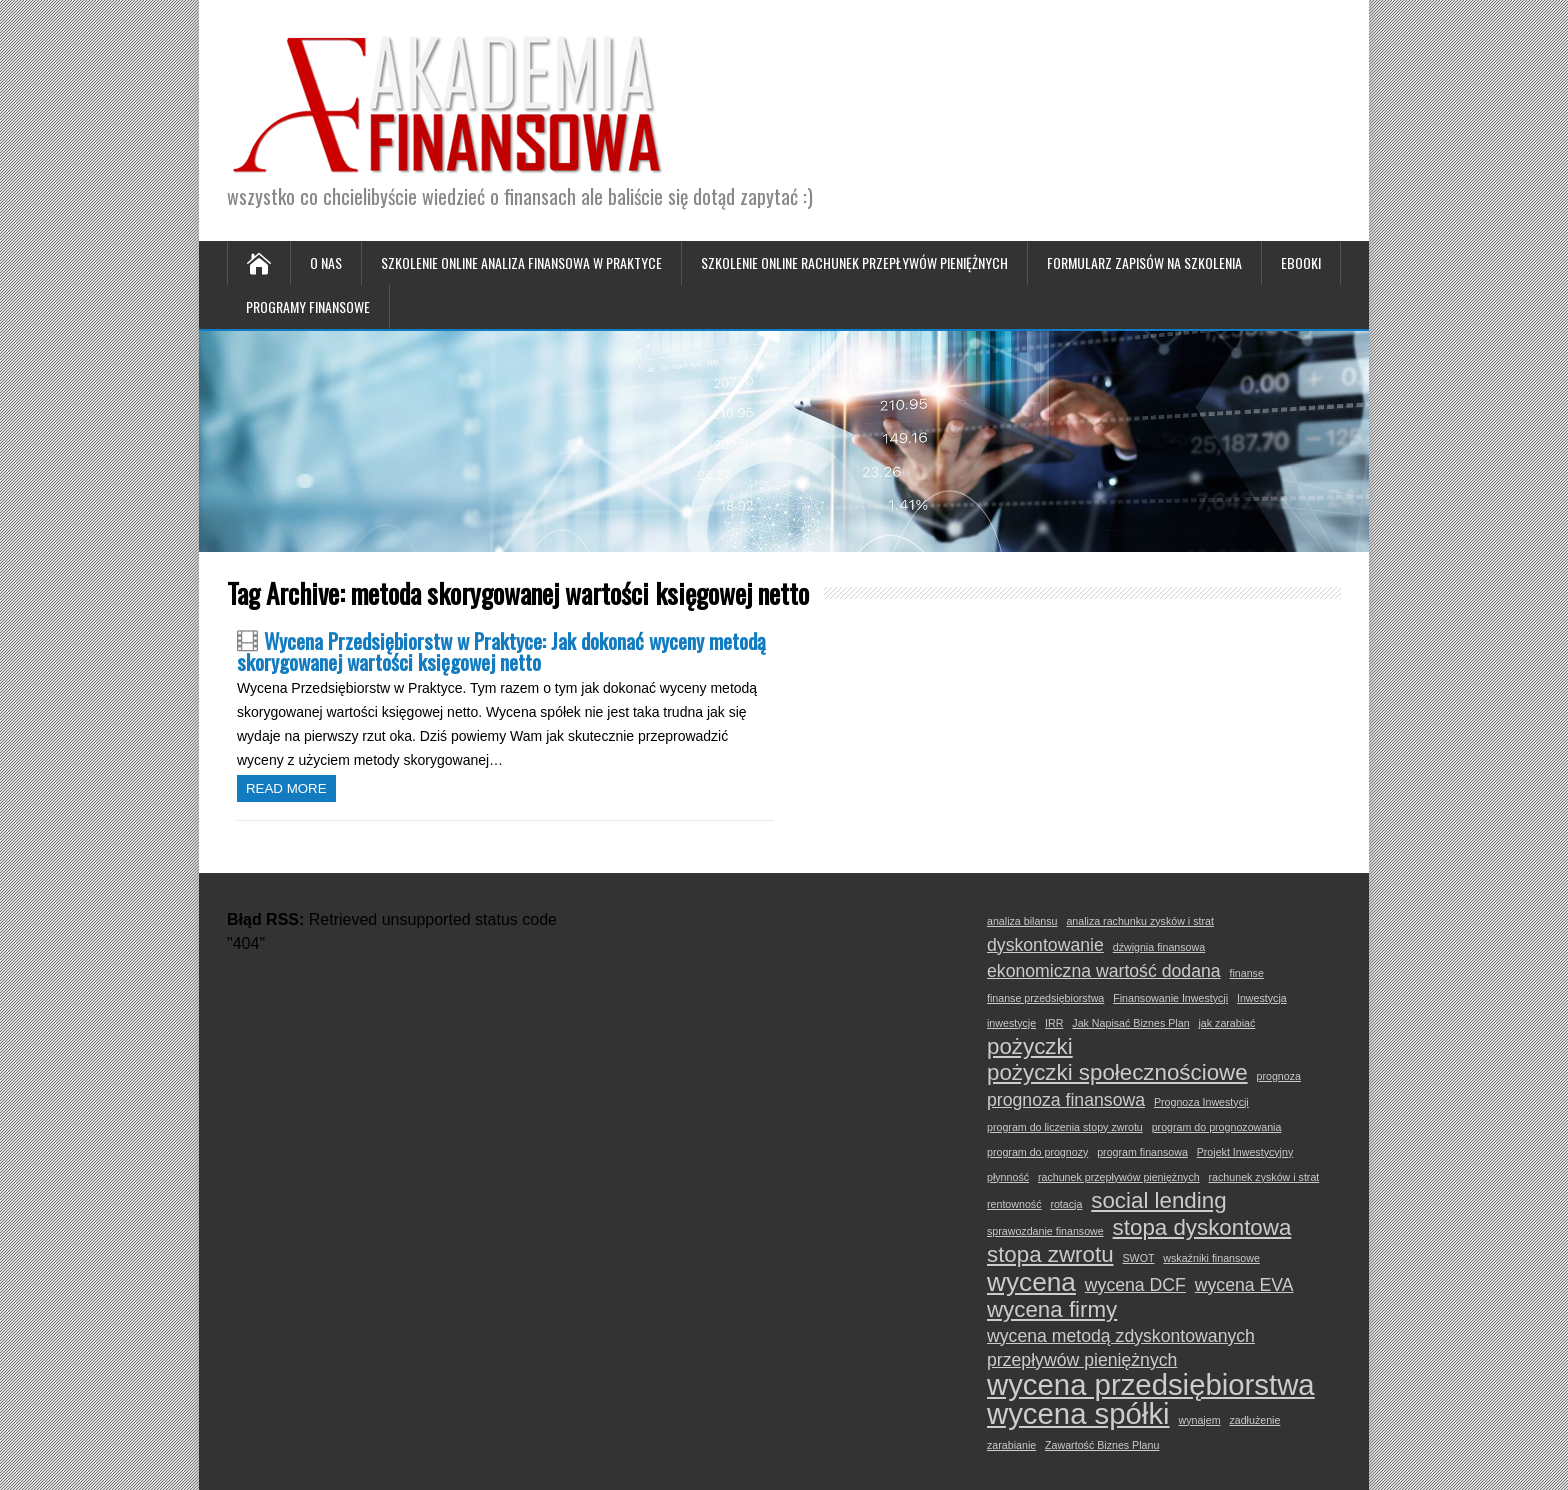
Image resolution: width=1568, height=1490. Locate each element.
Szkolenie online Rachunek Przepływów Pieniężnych (854, 262)
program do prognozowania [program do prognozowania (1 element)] (1217, 1127)
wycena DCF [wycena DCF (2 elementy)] (1135, 1285)
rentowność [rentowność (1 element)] (1014, 1204)
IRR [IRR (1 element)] (1054, 1023)
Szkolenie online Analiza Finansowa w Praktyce (521, 262)
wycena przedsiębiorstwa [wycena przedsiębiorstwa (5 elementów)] (1151, 1385)
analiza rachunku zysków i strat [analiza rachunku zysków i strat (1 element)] (1139, 921)
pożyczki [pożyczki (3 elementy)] (1030, 1047)
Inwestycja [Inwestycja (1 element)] (1262, 998)
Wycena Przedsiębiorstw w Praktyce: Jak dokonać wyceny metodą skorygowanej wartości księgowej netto (501, 651)
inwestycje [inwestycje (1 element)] (1011, 1023)
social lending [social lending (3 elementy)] (1158, 1201)
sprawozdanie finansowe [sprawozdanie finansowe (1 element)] (1045, 1231)
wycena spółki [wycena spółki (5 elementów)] (1078, 1414)
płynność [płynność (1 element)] (1008, 1177)
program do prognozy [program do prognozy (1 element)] (1037, 1152)
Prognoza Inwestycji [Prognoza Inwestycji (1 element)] (1201, 1102)
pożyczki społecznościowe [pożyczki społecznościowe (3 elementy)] (1117, 1073)
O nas (326, 262)
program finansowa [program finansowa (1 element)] (1142, 1152)
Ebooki (1301, 262)
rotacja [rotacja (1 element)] (1066, 1204)
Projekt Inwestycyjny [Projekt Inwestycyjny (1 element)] (1245, 1152)
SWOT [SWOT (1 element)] (1138, 1258)
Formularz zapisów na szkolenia (1144, 262)
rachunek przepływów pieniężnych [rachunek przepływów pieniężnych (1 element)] (1119, 1177)
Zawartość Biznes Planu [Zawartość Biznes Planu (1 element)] (1102, 1445)
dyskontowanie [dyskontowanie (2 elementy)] (1045, 945)
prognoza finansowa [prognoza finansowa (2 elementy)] (1066, 1100)
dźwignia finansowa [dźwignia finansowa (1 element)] (1159, 947)
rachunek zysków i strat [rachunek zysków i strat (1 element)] (1264, 1177)
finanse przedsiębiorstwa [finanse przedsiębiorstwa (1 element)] (1045, 998)
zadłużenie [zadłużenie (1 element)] (1254, 1420)
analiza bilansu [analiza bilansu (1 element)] (1022, 921)
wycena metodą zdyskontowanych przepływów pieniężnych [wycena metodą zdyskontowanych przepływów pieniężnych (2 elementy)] (1121, 1348)
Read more (286, 788)
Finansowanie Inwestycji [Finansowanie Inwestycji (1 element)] (1170, 998)
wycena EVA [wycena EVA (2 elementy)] (1244, 1285)
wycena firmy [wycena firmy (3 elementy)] (1052, 1310)
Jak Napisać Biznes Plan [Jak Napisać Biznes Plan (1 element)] (1130, 1023)
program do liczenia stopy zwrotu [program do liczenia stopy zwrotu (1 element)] (1065, 1127)
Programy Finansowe (308, 306)
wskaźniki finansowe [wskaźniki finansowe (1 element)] (1211, 1258)
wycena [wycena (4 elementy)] (1031, 1282)
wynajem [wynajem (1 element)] (1199, 1420)
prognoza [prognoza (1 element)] (1279, 1076)
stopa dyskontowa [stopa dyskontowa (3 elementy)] (1202, 1228)
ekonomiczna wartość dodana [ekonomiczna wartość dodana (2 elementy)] (1104, 971)
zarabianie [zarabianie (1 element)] (1011, 1445)
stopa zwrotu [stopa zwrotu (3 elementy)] (1050, 1255)
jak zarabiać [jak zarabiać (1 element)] (1226, 1023)
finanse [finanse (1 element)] (1246, 973)
